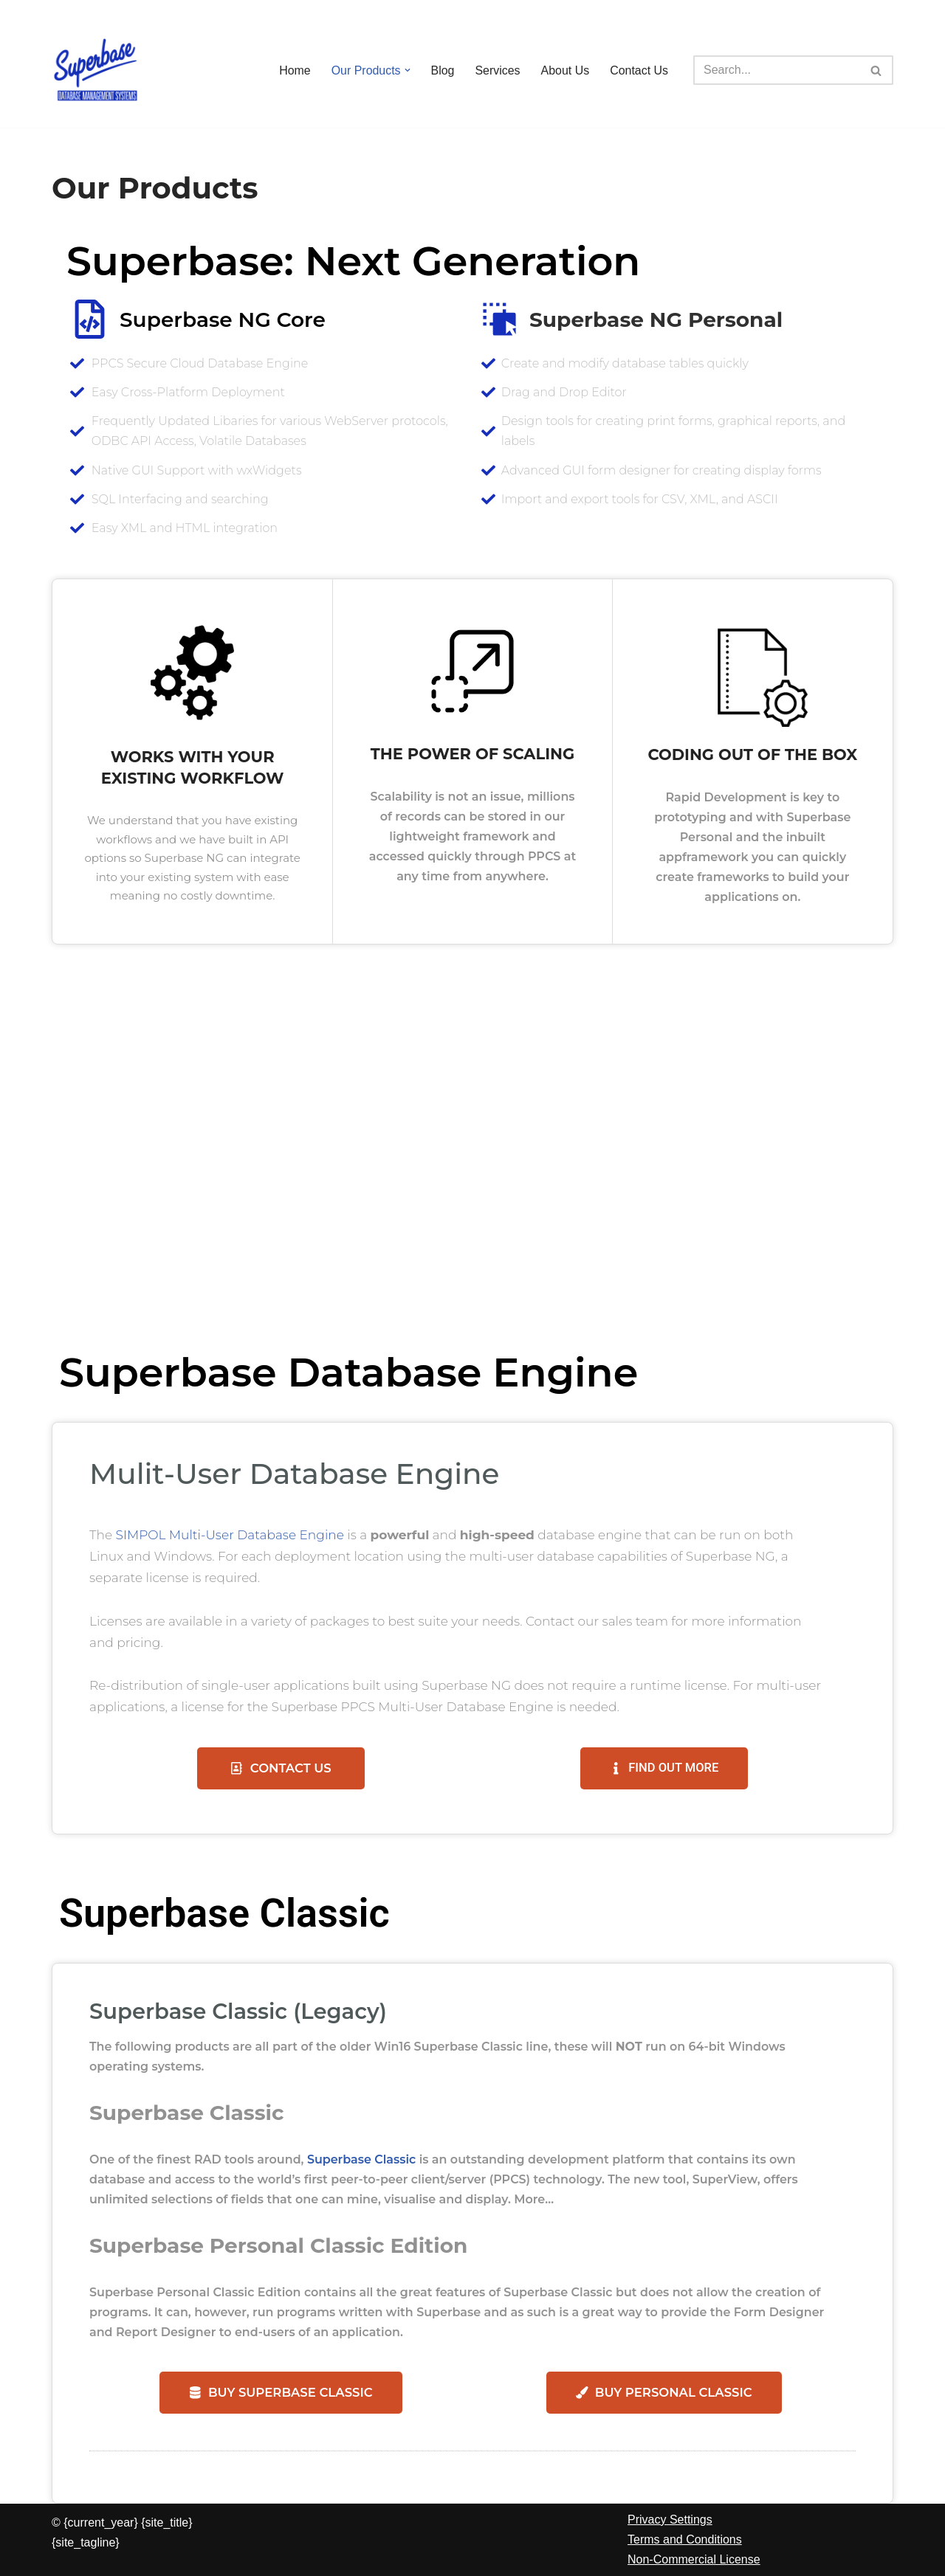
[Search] (776, 70)
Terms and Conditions (685, 2540)
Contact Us (639, 70)
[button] (407, 70)
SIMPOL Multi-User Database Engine (230, 1534)
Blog (442, 70)
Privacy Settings (670, 2520)
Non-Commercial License (694, 2560)
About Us (564, 70)
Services (497, 70)
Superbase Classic (362, 2159)
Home (294, 70)
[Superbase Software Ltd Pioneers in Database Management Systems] (96, 70)
